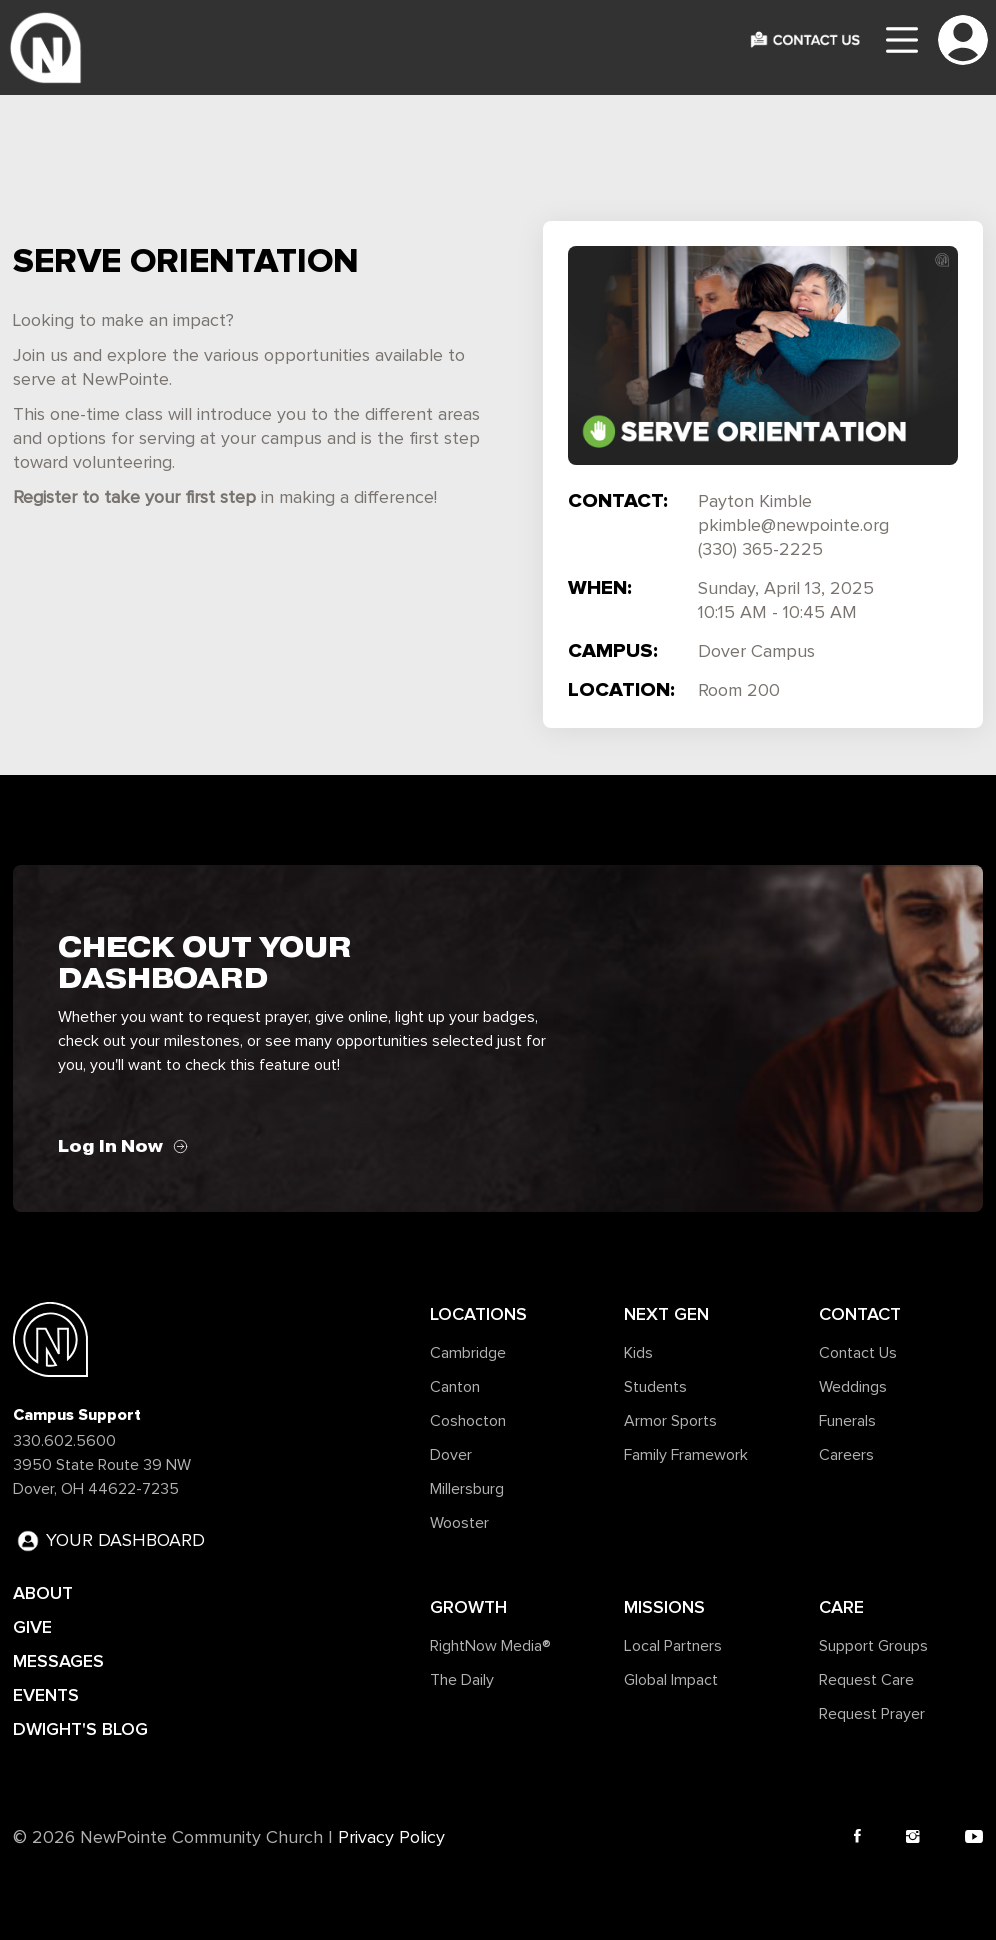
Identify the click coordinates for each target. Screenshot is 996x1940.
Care (841, 1607)
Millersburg (467, 1489)
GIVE (32, 1627)
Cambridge (468, 1353)
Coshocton (468, 1421)
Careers (846, 1455)
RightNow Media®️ (490, 1646)
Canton (455, 1387)
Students (655, 1387)
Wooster (459, 1523)
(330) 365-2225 (760, 550)
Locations (478, 1314)
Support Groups (873, 1646)
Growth (468, 1607)
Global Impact (671, 1680)
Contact (860, 1314)
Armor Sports (670, 1421)
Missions (664, 1607)
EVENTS (46, 1695)
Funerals (847, 1421)
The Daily (462, 1680)
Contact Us (858, 1353)
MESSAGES (58, 1661)
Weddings (853, 1387)
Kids (638, 1353)
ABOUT (43, 1593)
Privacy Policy (391, 1838)
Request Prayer (872, 1714)
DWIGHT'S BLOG (80, 1729)
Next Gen (666, 1314)
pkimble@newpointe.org (793, 526)
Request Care (866, 1680)
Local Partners (673, 1646)
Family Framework (686, 1455)
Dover (451, 1455)
